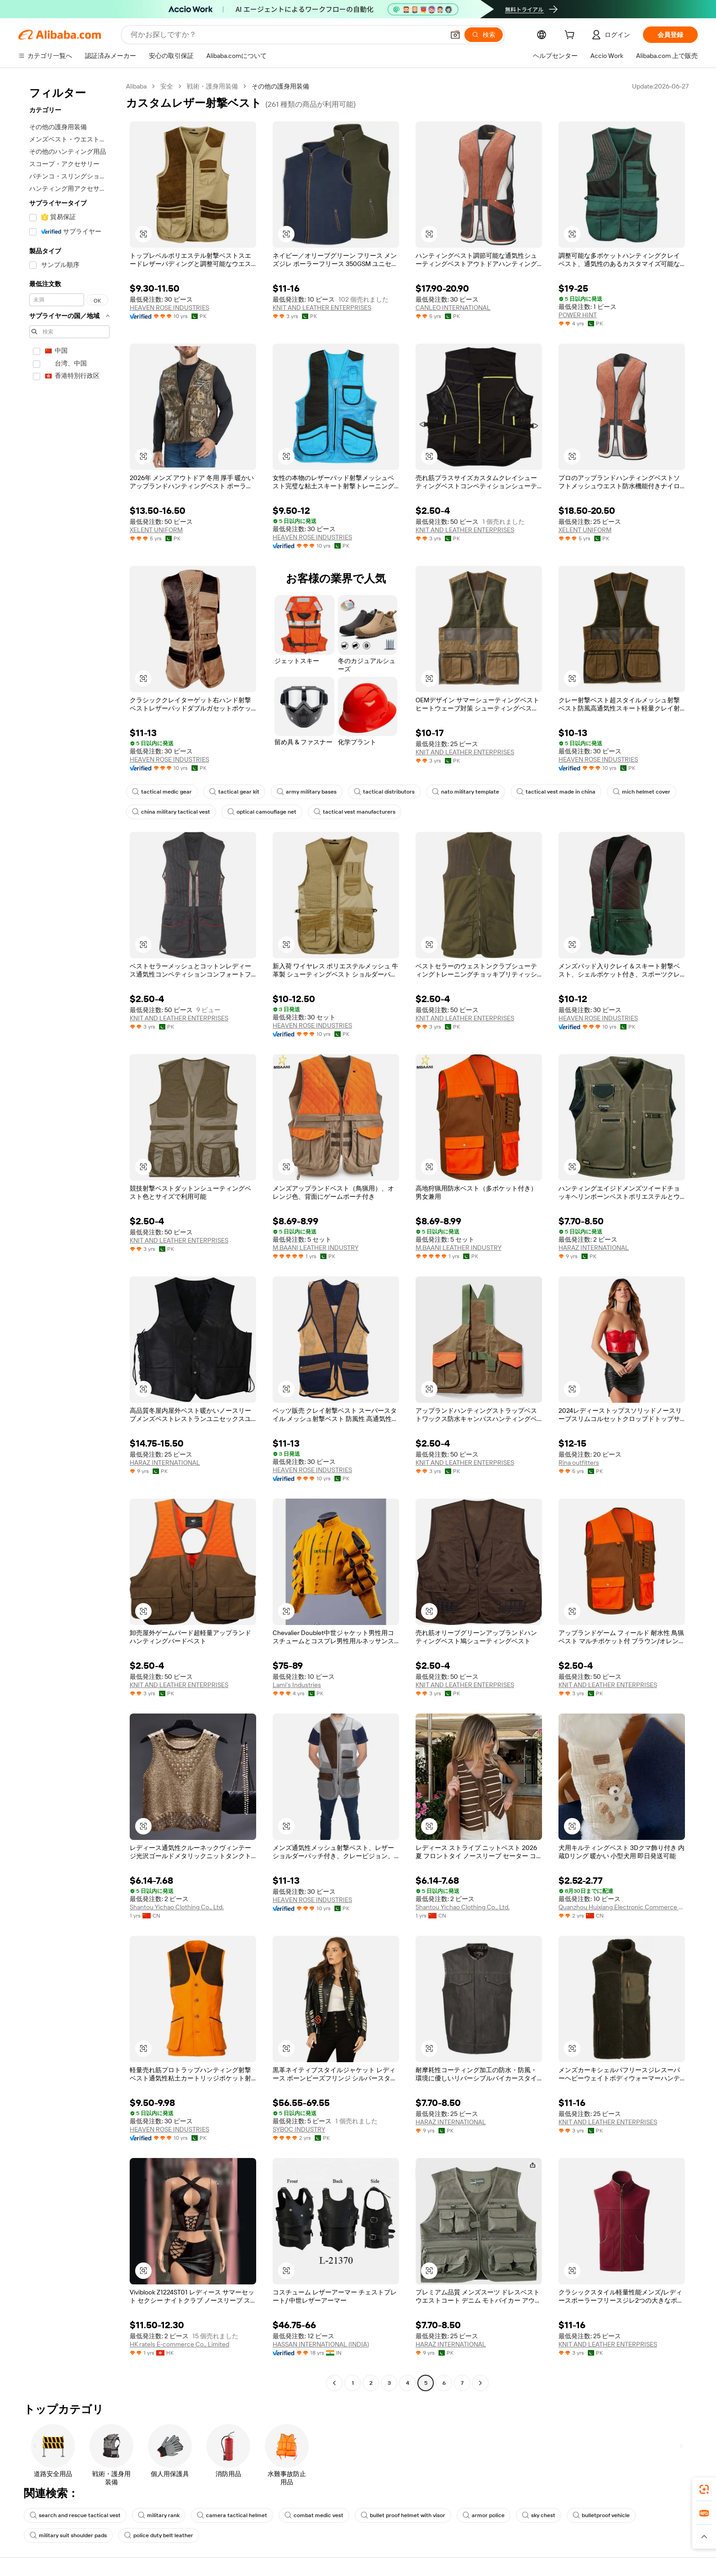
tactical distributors (384, 791)
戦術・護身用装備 (212, 86)
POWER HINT (577, 315)
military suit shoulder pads (68, 2535)
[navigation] (69, 1236)
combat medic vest (313, 2515)
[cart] (571, 36)
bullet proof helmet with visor (403, 2515)
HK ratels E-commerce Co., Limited (179, 2344)
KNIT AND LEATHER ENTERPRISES (322, 307)
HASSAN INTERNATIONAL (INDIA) (321, 2344)
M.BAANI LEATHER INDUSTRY (315, 1247)
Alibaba (136, 86)
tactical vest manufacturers (354, 811)
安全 (166, 86)
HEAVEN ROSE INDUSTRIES (169, 307)
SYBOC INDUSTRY (299, 2129)
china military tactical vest (171, 811)
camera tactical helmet (232, 2515)
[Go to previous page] (334, 2383)
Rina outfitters (578, 1462)
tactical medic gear (162, 791)
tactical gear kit (234, 791)
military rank (158, 2515)
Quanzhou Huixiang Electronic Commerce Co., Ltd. (621, 1907)
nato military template (465, 791)
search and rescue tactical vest (75, 2515)
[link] (704, 2489)
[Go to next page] (480, 2383)
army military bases (307, 791)
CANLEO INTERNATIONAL (453, 307)
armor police (484, 2515)
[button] (455, 34)
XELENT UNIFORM (156, 529)
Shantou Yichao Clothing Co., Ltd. (177, 1907)
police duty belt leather (158, 2535)
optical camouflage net (261, 811)
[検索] (483, 34)
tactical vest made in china (555, 791)
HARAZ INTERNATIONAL (593, 1247)
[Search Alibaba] (286, 35)
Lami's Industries (297, 1684)
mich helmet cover (641, 791)
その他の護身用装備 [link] (280, 86)
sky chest (538, 2515)
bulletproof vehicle (601, 2515)
